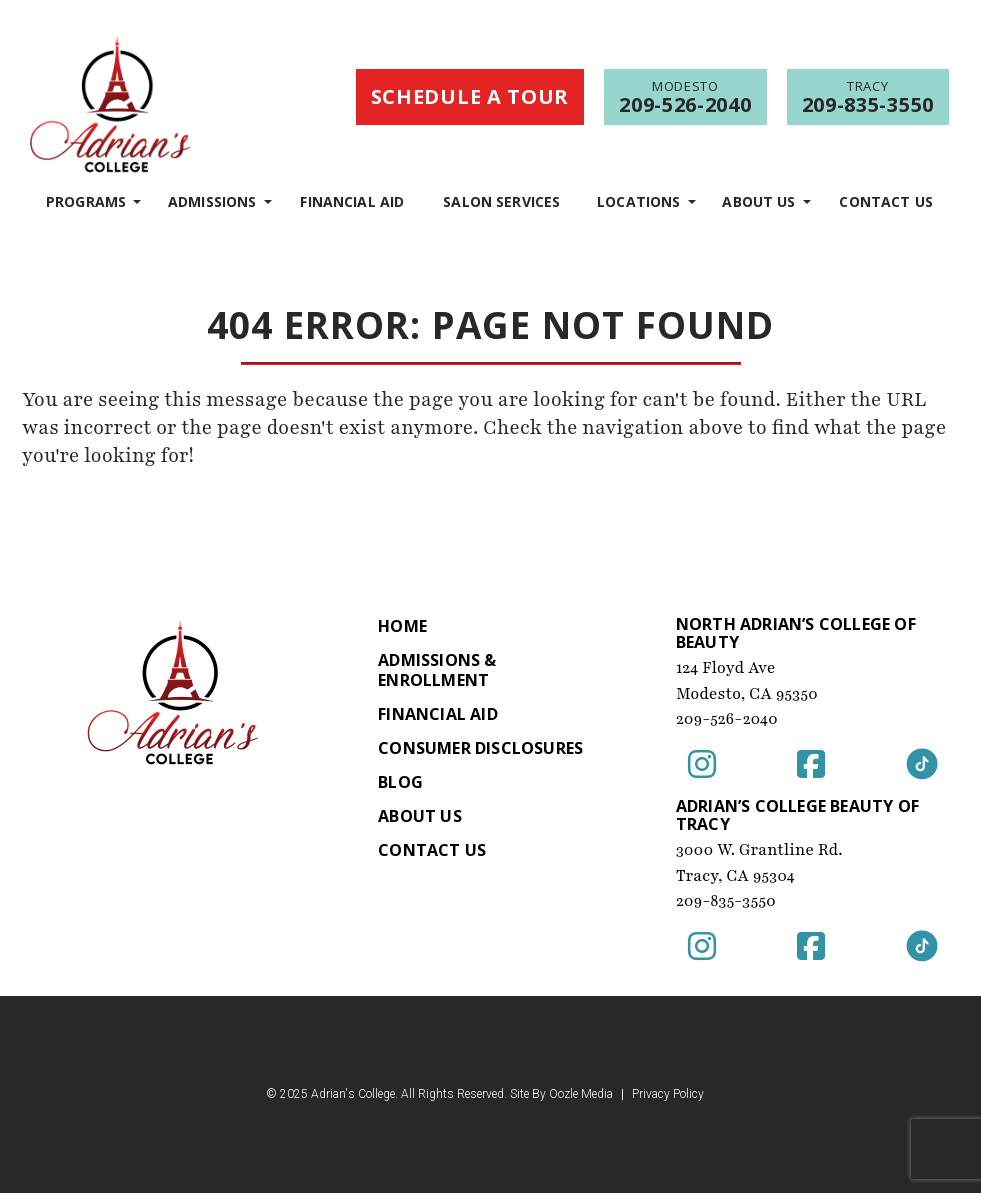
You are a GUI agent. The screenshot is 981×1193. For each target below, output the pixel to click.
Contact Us (886, 201)
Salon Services (501, 201)
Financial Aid (352, 201)
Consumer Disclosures (480, 748)
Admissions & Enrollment (437, 670)
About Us (758, 201)
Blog (400, 782)
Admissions (212, 201)
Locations (638, 201)
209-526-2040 (727, 719)
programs (86, 201)
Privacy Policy (668, 1094)
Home (402, 626)
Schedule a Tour (470, 96)
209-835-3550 (726, 901)
